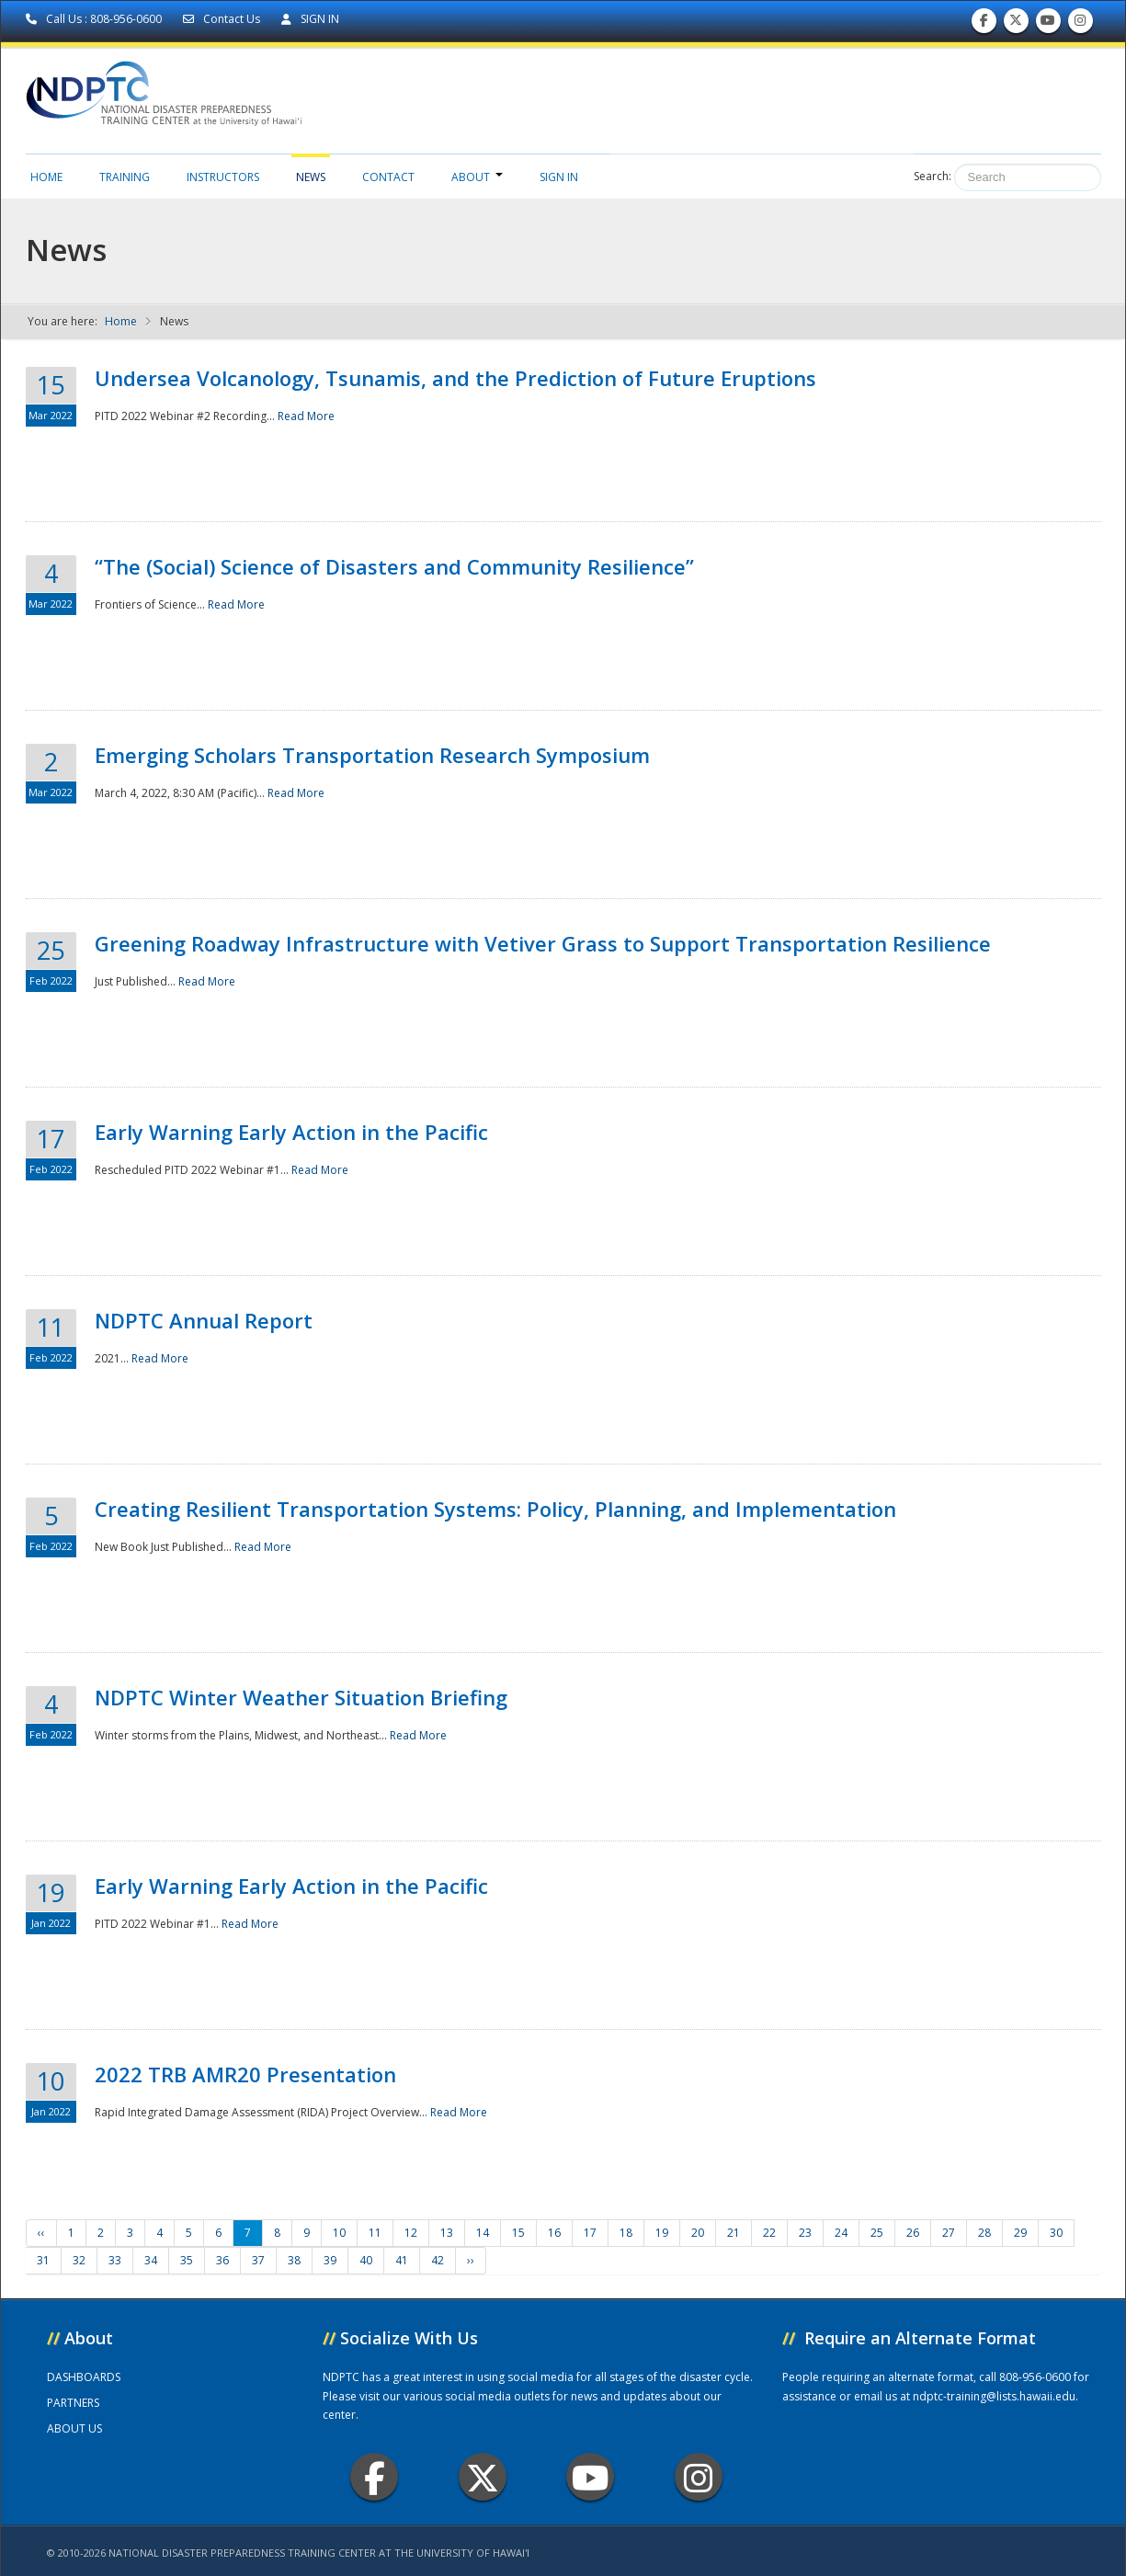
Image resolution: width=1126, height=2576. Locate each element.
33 (114, 2260)
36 (222, 2260)
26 (912, 2232)
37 (258, 2260)
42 (437, 2260)
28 (984, 2232)
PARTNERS (73, 2403)
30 (1056, 2232)
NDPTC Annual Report (204, 1320)
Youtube (590, 2477)
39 (330, 2260)
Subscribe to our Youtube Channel (1048, 24)
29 (1020, 2232)
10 (339, 2232)
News (310, 177)
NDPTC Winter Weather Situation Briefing (301, 1697)
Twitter (482, 2477)
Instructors (223, 177)
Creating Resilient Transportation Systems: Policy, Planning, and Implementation (495, 1508)
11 (375, 2232)
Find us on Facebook (984, 24)
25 (876, 2232)
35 (186, 2260)
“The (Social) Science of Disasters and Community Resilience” (394, 566)
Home (46, 177)
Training (124, 177)
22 (769, 2232)
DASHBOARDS (83, 2377)
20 (697, 2232)
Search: (932, 176)
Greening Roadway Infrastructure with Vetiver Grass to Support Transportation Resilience (543, 943)
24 (841, 2232)
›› (470, 2260)
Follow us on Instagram (1080, 24)
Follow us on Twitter (1015, 24)
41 (401, 2260)
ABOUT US (74, 2428)
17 (590, 2232)
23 (805, 2232)
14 (482, 2232)
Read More (306, 416)
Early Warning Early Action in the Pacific (291, 1132)
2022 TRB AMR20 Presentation (245, 2074)
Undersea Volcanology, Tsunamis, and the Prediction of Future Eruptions (455, 378)
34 (150, 2260)
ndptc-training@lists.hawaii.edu (994, 2396)
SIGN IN (310, 19)
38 (294, 2260)
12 (410, 2232)
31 (43, 2260)
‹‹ (41, 2232)
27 (948, 2232)
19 (661, 2232)
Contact (388, 177)
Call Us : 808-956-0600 (95, 19)
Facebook (374, 2477)
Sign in (559, 177)
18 (626, 2232)
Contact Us (223, 19)
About (477, 177)
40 (365, 2260)
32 (79, 2260)
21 (733, 2232)
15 (518, 2232)
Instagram (698, 2477)
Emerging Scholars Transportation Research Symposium (372, 755)
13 (446, 2232)
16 (554, 2232)
